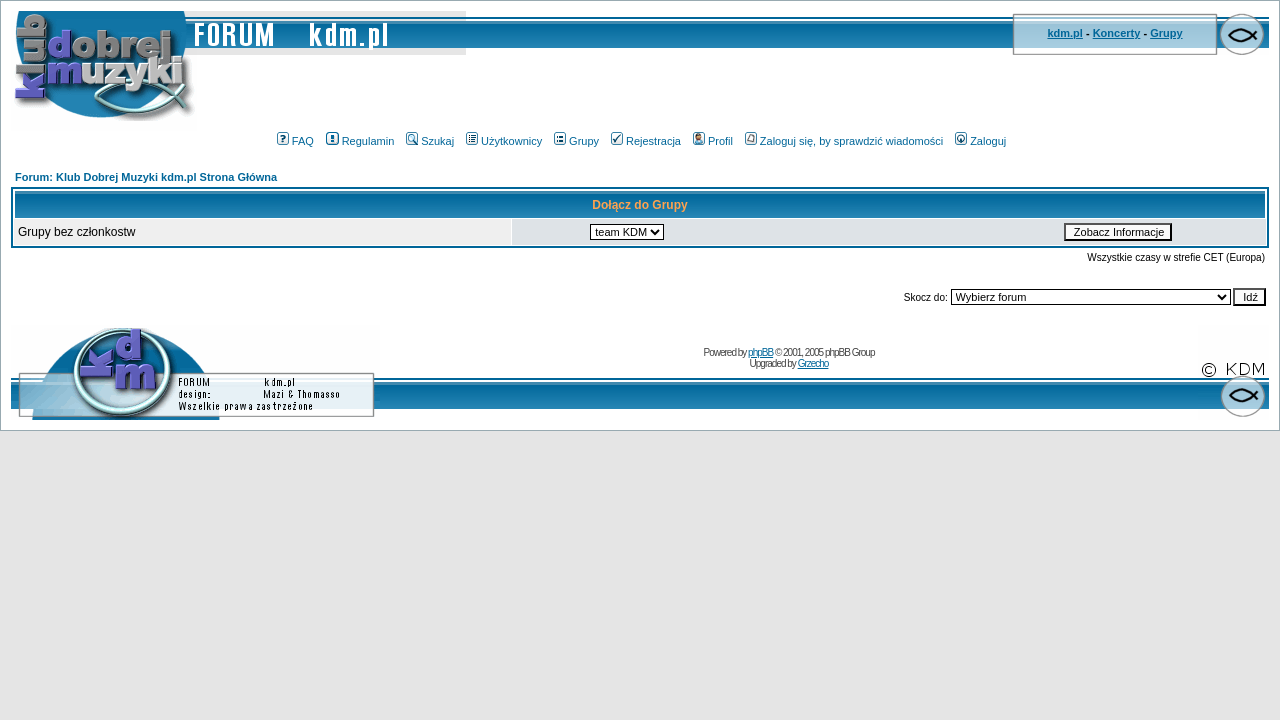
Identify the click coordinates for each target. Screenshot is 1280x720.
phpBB (760, 352)
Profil (713, 141)
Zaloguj (980, 141)
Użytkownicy (504, 141)
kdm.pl (1064, 33)
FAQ (295, 141)
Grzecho (813, 363)
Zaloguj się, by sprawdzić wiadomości (844, 141)
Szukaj (430, 141)
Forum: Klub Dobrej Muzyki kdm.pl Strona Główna (146, 177)
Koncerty (1117, 33)
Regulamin (360, 141)
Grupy (1166, 33)
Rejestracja (646, 141)
